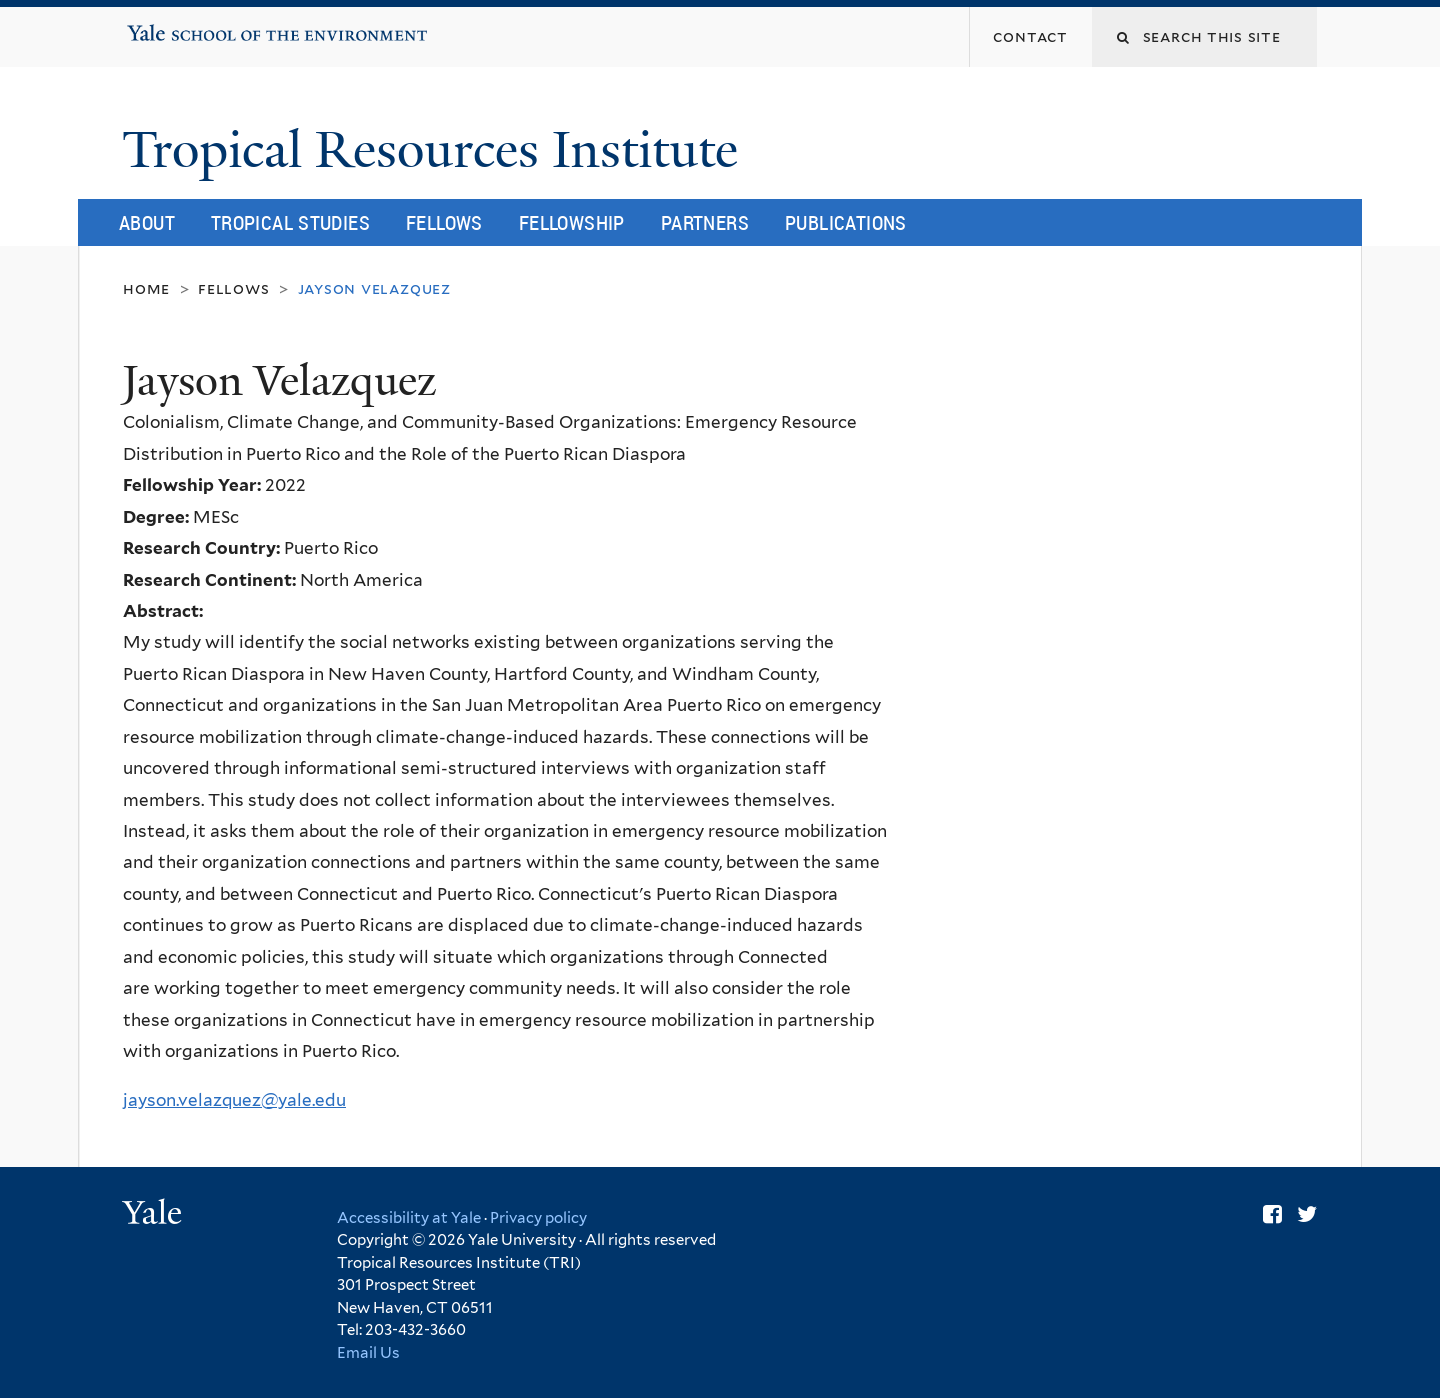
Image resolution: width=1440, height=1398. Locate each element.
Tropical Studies (290, 222)
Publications (846, 222)
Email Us (368, 1353)
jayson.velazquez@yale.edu (234, 1100)
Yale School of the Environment (190, 26)
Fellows (444, 222)
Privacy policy (538, 1218)
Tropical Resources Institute (436, 150)
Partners (705, 222)
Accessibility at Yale (409, 1218)
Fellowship (572, 222)
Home (146, 288)
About (147, 222)
